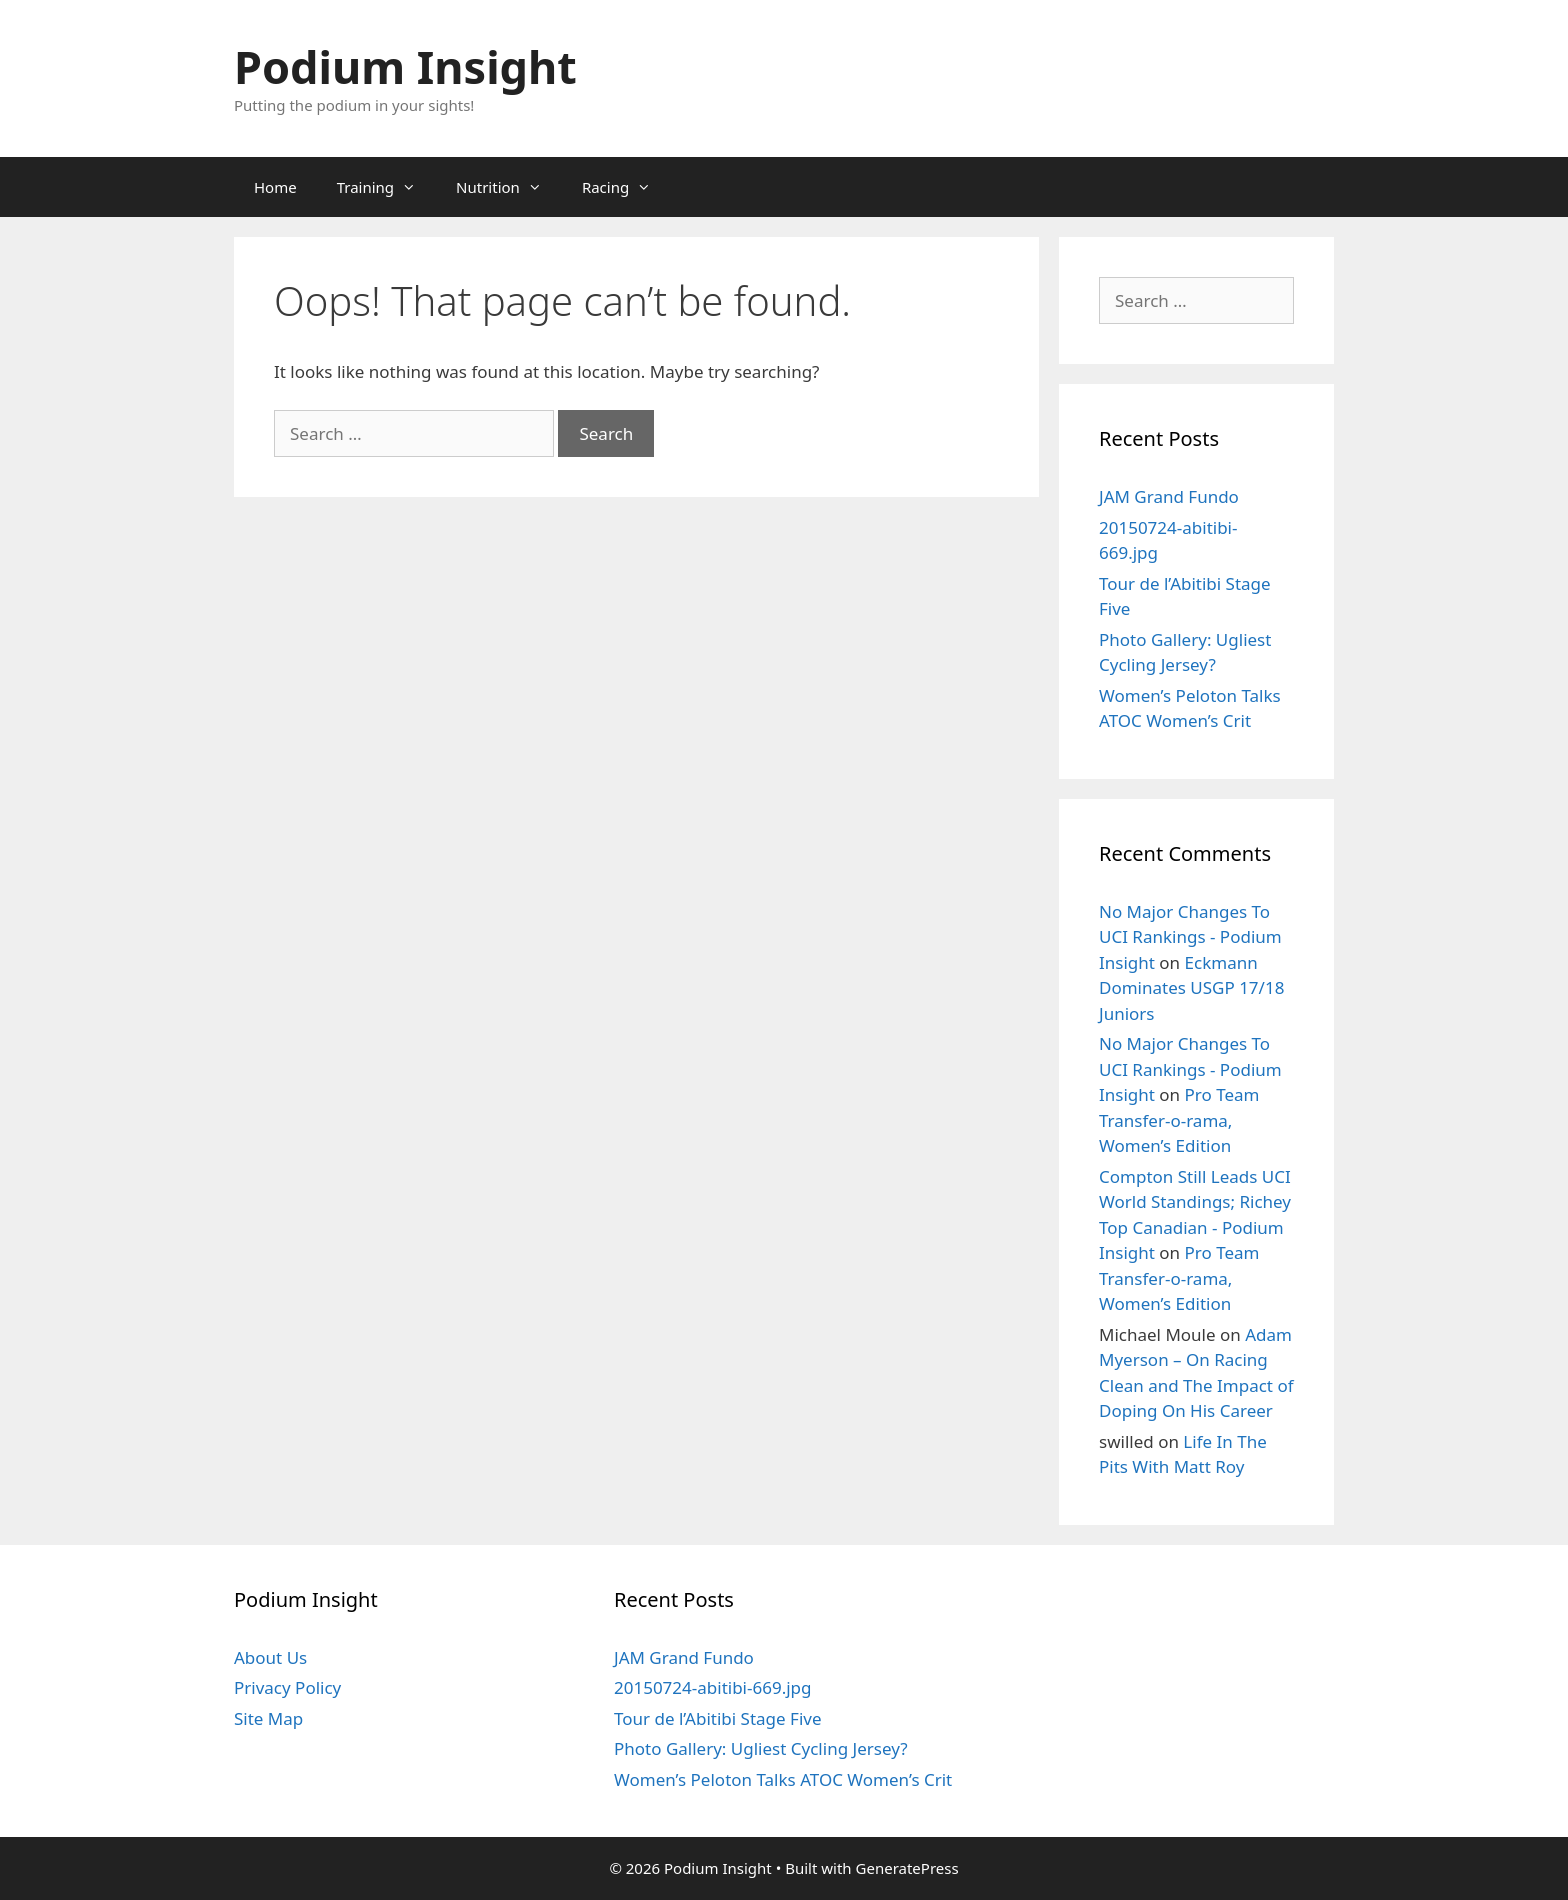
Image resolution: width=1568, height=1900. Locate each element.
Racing (626, 187)
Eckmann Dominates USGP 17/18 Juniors (1191, 988)
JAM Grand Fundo (1169, 496)
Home (275, 187)
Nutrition (509, 187)
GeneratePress (907, 1868)
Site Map (268, 1718)
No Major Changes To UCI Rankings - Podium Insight (1190, 937)
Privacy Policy (287, 1687)
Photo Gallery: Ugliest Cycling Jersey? (761, 1748)
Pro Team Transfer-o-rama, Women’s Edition (1179, 1120)
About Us (270, 1657)
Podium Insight (405, 66)
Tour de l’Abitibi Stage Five (718, 1718)
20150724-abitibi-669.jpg (713, 1687)
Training (386, 187)
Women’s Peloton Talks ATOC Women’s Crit (783, 1779)
